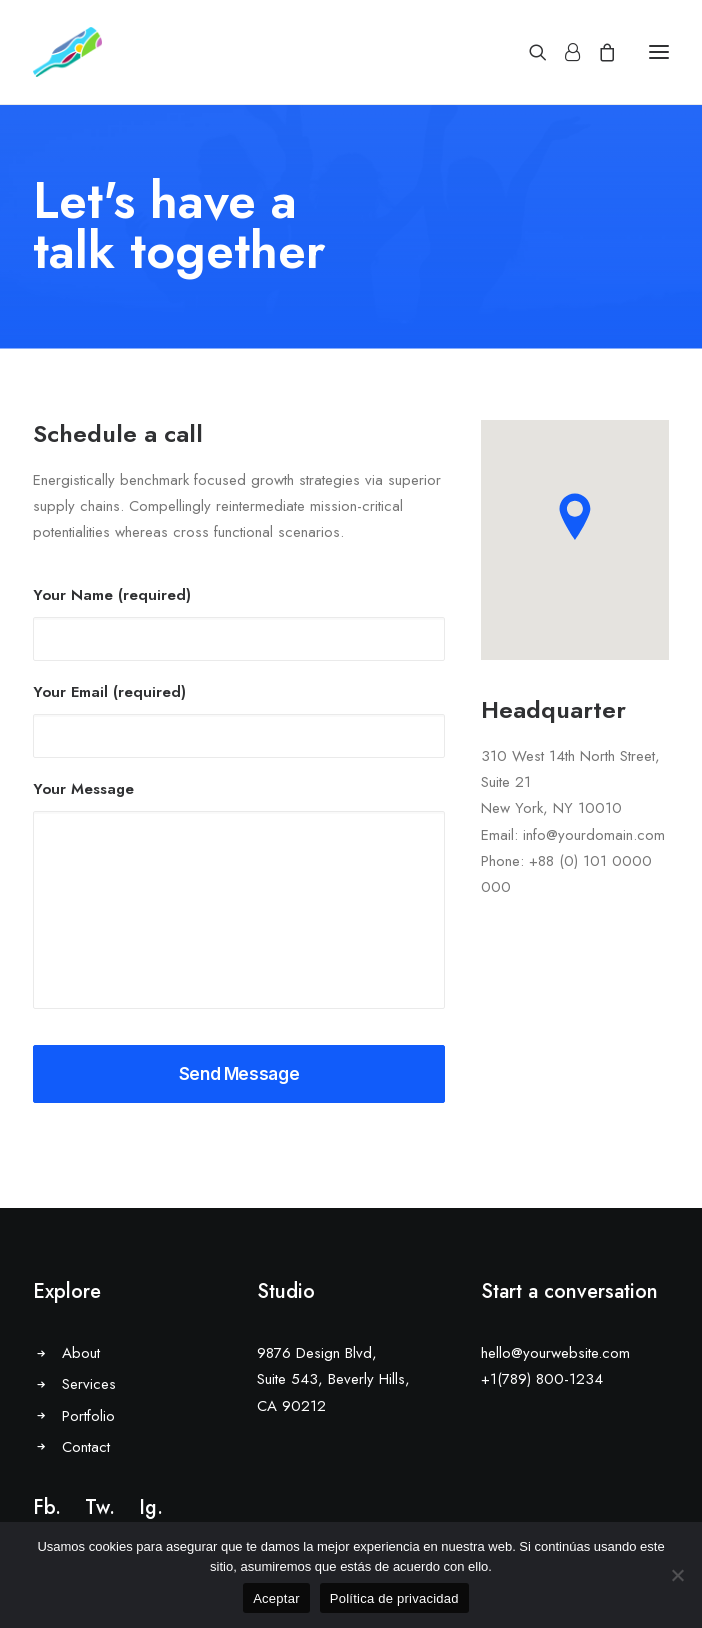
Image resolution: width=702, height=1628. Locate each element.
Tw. (100, 1507)
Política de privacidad (394, 1598)
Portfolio (88, 1416)
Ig (148, 1507)
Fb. (47, 1507)
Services (89, 1384)
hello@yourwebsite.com (555, 1353)
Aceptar (276, 1598)
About (81, 1353)
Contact (86, 1447)
